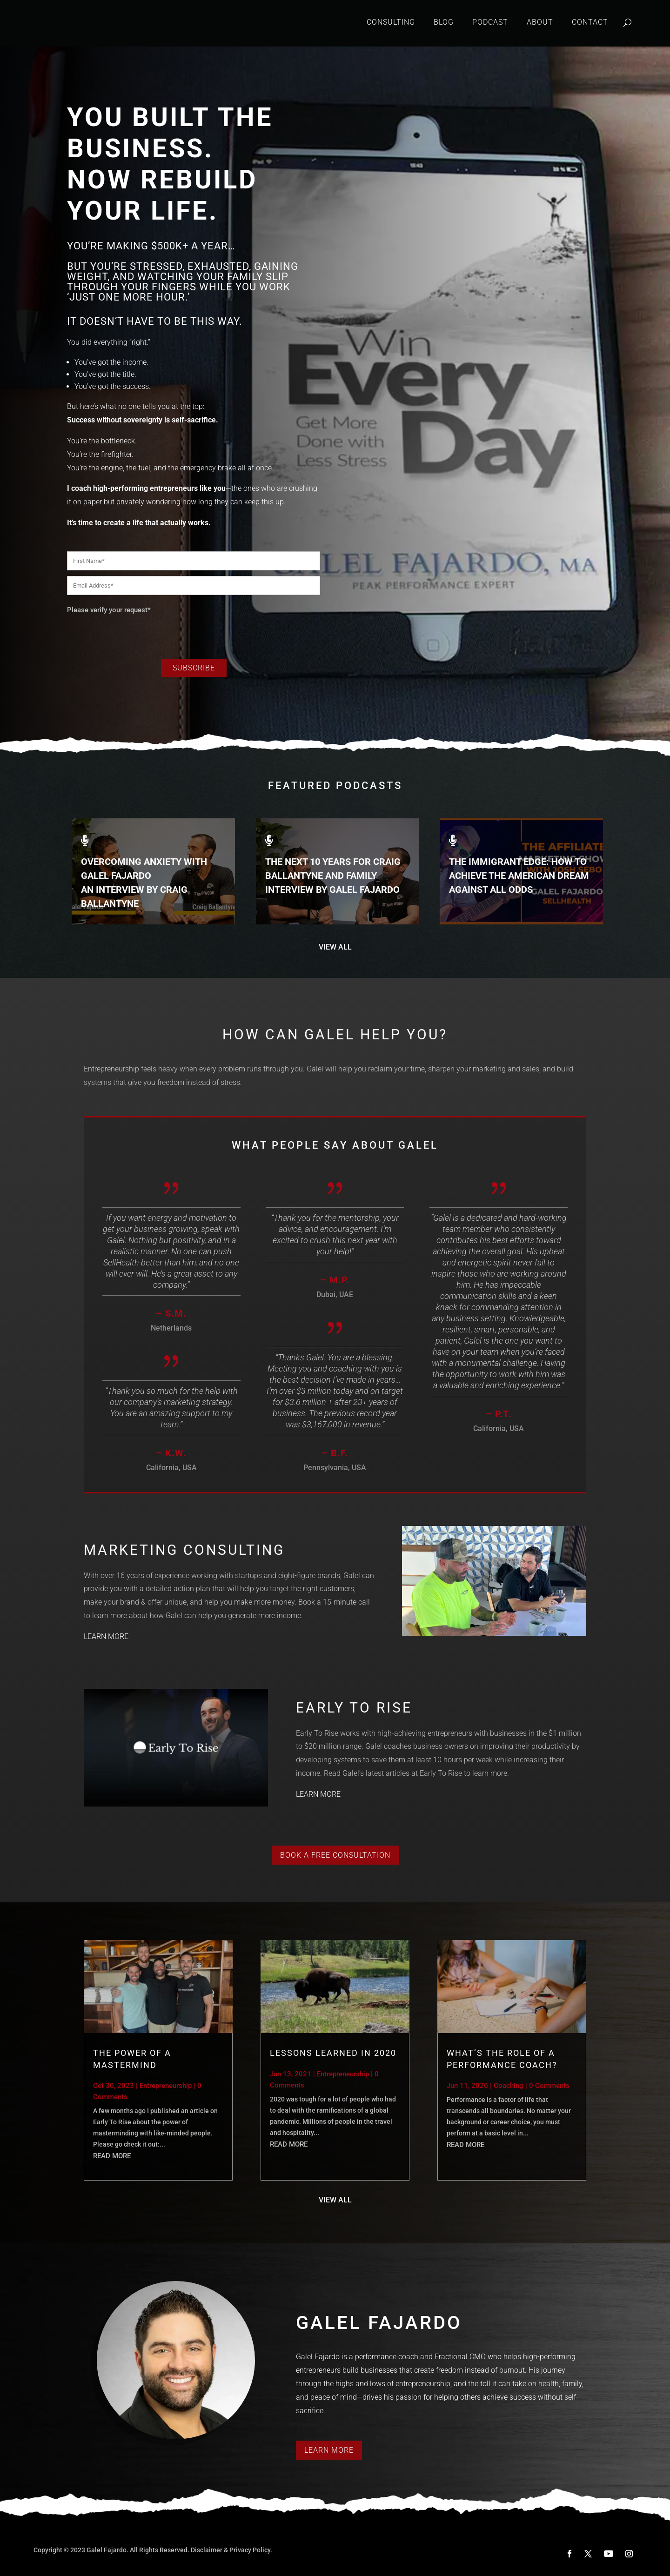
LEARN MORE (106, 1636)
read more (112, 2156)
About (540, 22)
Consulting (391, 22)
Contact (590, 22)
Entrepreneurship (166, 2085)
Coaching (508, 2085)
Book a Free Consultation (335, 1855)
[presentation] (137, 634)
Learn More (329, 2450)
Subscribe (194, 667)
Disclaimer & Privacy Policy (230, 2550)
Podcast (490, 22)
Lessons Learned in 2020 (333, 2053)
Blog (444, 22)
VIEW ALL (335, 947)
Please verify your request (109, 610)
